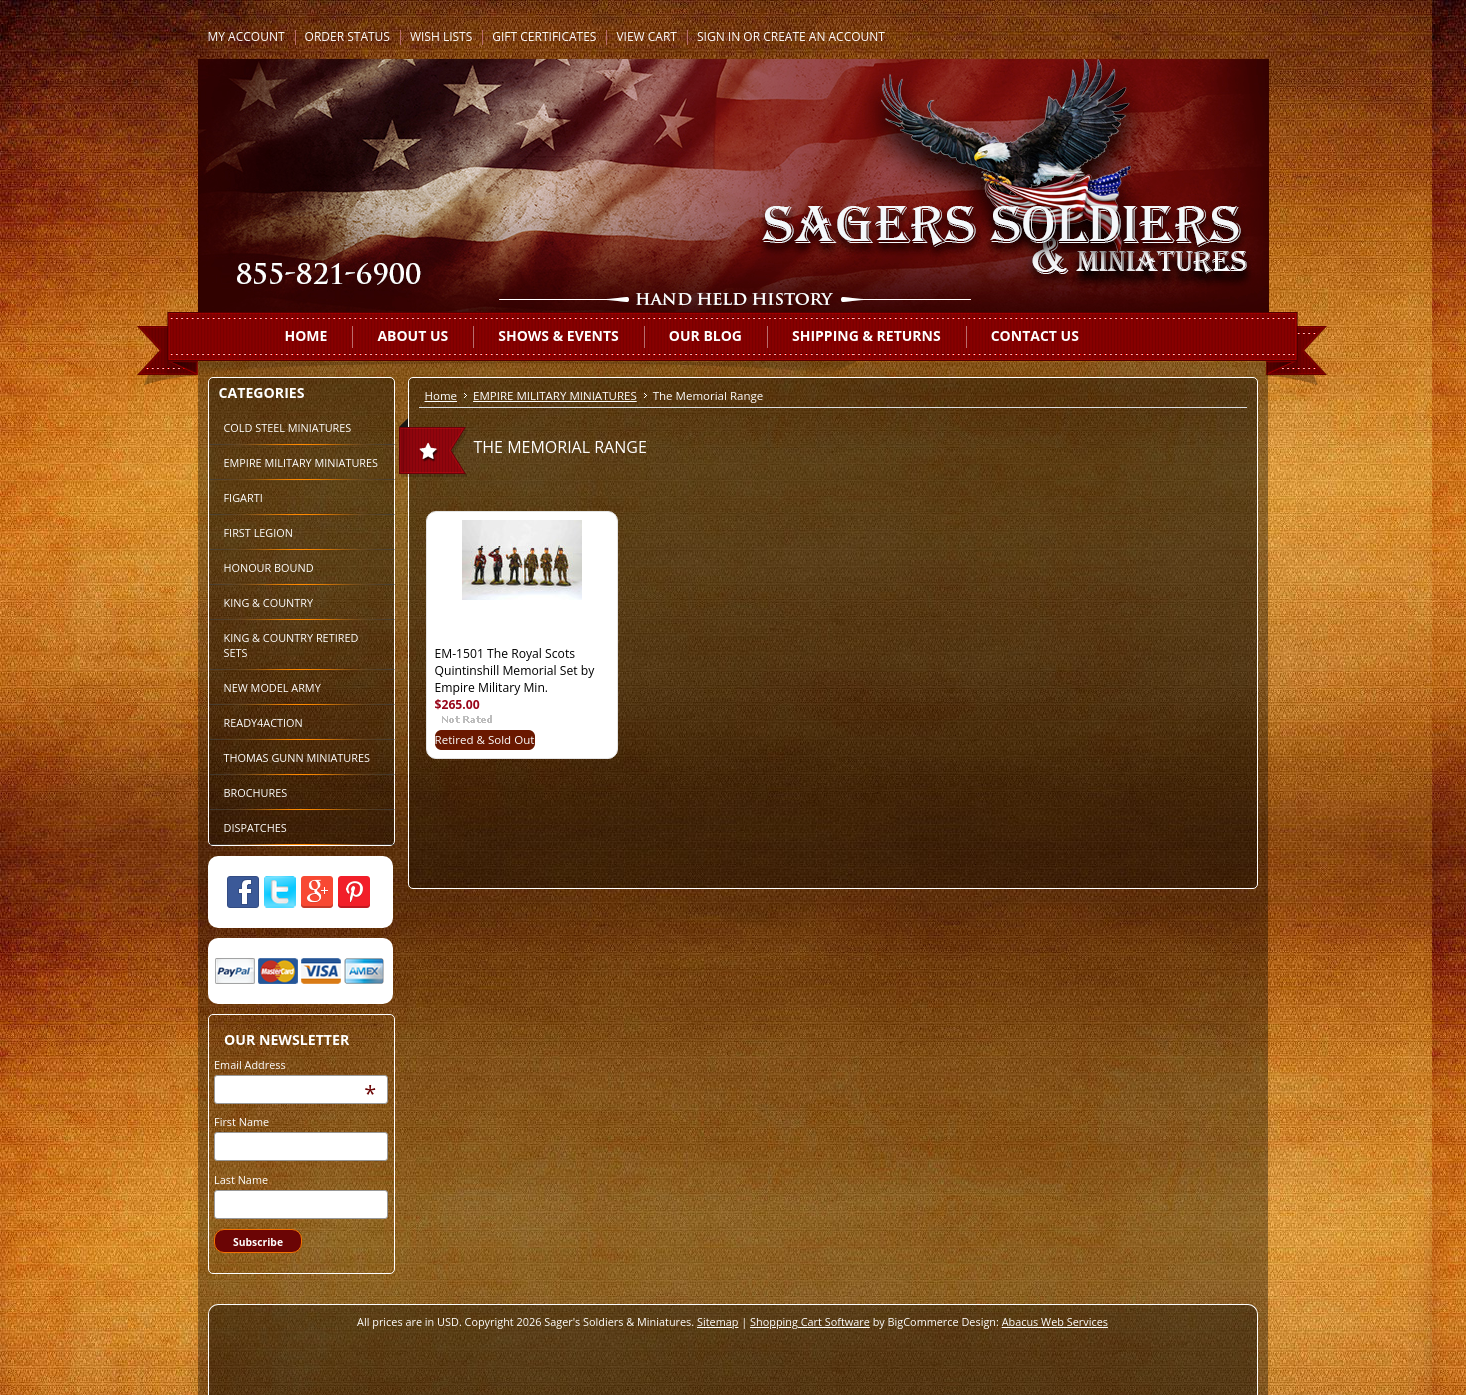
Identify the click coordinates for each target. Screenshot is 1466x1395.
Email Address (250, 1064)
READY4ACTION (263, 722)
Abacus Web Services (1055, 1321)
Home (441, 395)
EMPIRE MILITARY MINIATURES (301, 462)
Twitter (280, 892)
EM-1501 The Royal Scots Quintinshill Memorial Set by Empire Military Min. (515, 670)
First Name (241, 1121)
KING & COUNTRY (269, 602)
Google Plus (317, 892)
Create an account (824, 36)
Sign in (718, 36)
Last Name (241, 1179)
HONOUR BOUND (269, 567)
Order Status (347, 36)
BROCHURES (256, 792)
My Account (246, 36)
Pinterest (354, 892)
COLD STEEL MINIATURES (288, 427)
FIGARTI (243, 497)
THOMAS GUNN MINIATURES (297, 757)
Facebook (243, 892)
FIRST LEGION (258, 532)
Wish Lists (441, 36)
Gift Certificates (544, 36)
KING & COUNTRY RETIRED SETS (291, 645)
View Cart (646, 36)
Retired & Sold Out (485, 739)
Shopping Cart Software (810, 1321)
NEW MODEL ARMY (272, 687)
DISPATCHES (255, 827)
